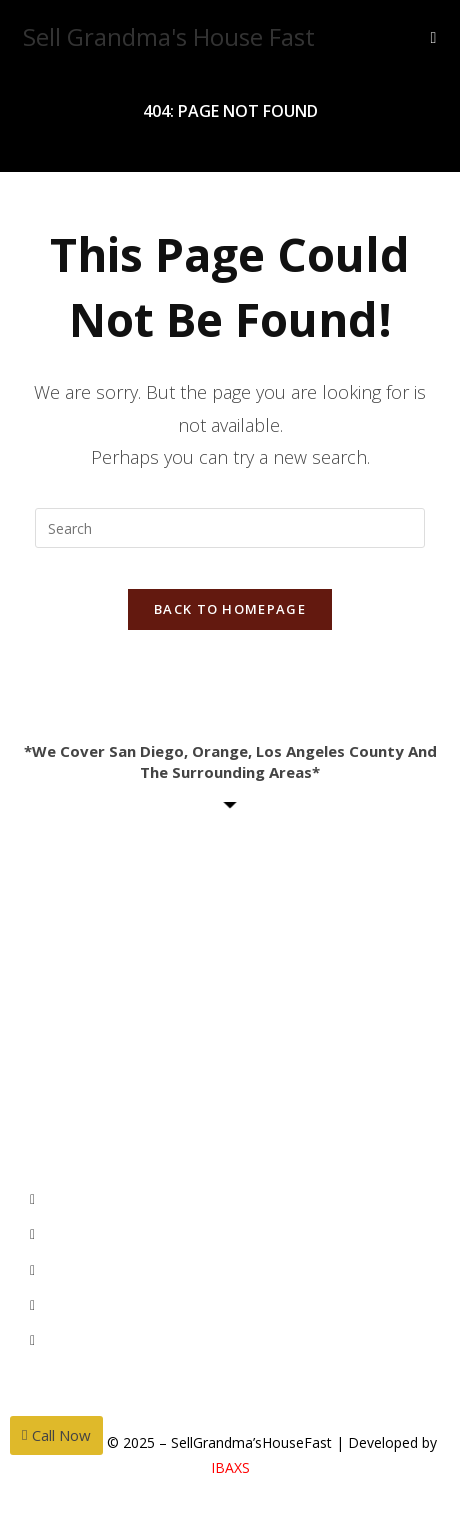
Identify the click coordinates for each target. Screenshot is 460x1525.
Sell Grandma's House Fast (169, 36)
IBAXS (230, 1467)
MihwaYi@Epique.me (148, 936)
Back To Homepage (230, 609)
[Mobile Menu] (434, 37)
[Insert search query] (230, 528)
